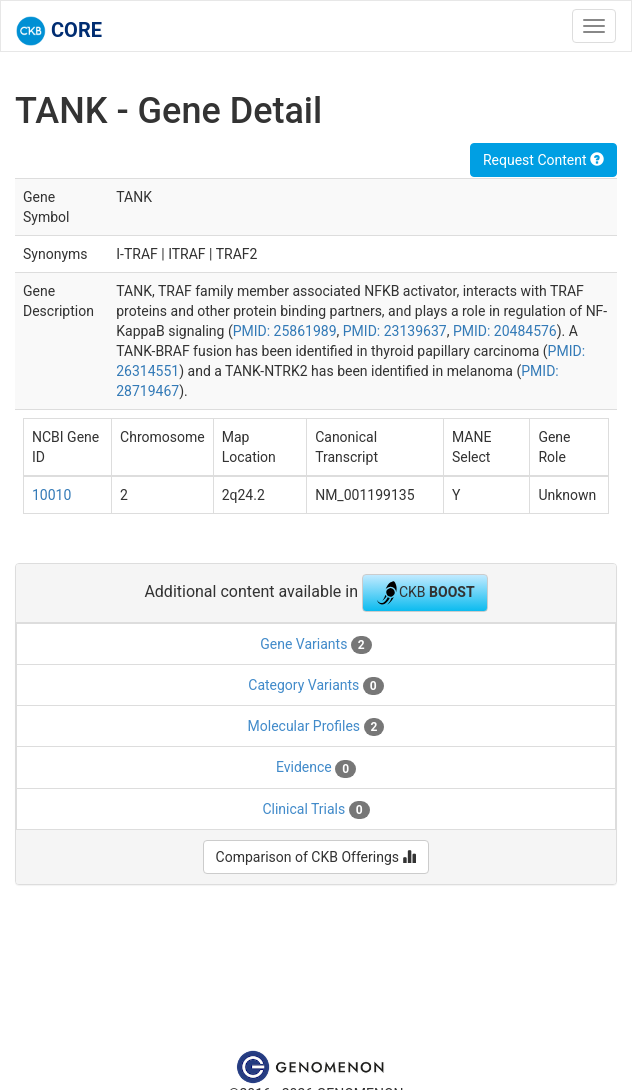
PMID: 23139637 (395, 331)
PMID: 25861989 (285, 331)
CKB (425, 593)
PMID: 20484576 (505, 331)
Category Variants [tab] (315, 686)
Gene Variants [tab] (315, 645)
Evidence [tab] (316, 768)
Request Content (543, 160)
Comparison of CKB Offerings (316, 857)
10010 (51, 495)
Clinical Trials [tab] (315, 810)
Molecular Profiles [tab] (316, 727)
